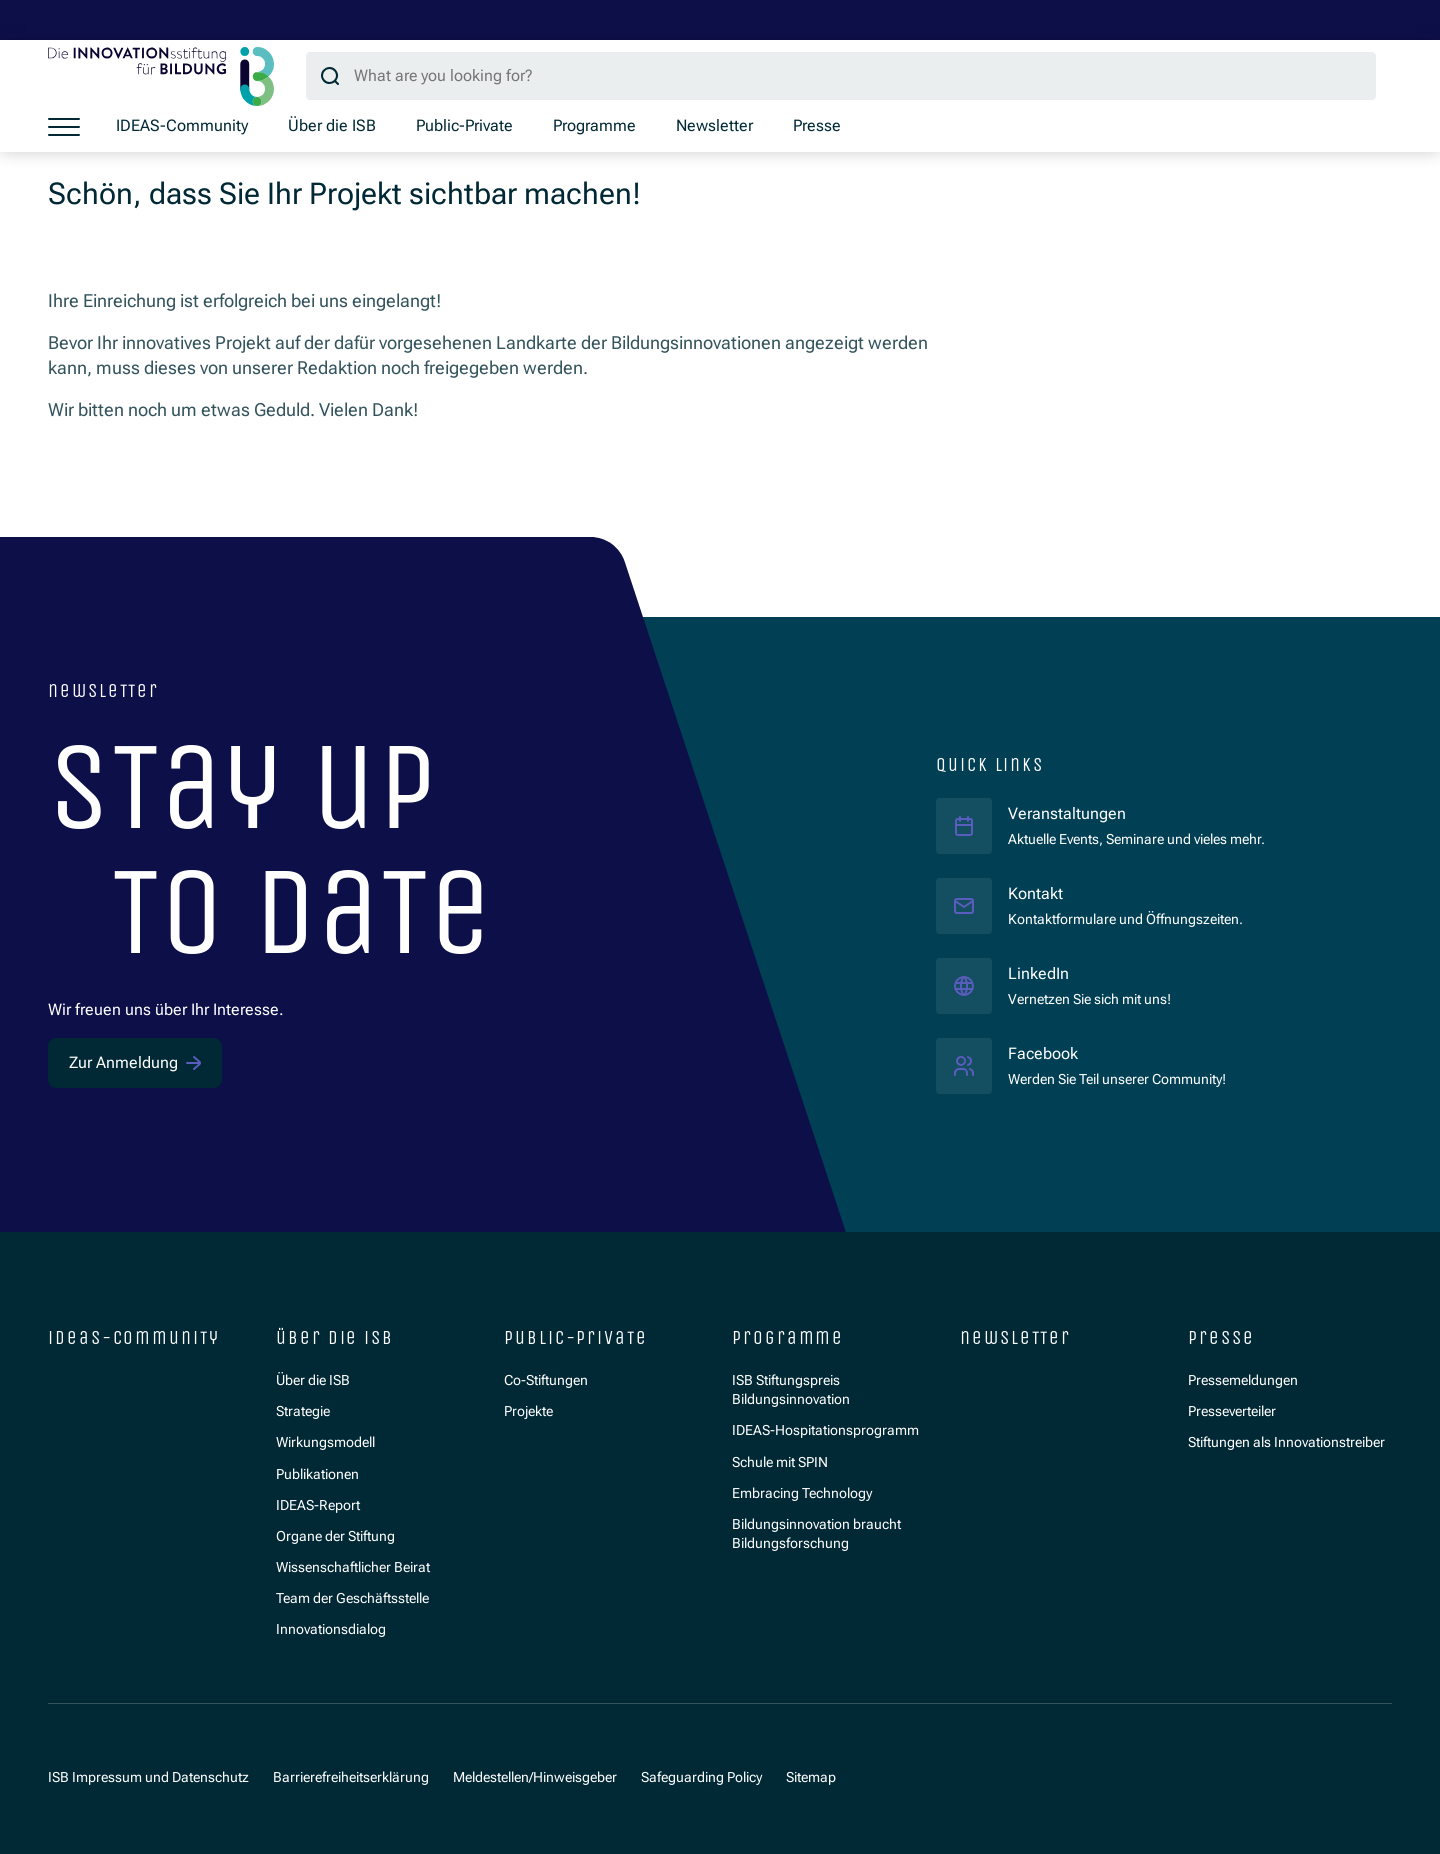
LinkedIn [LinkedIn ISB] (1089, 973)
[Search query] (841, 76)
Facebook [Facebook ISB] (1117, 1053)
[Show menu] (64, 127)
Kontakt (1035, 894)
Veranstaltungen (1067, 814)
